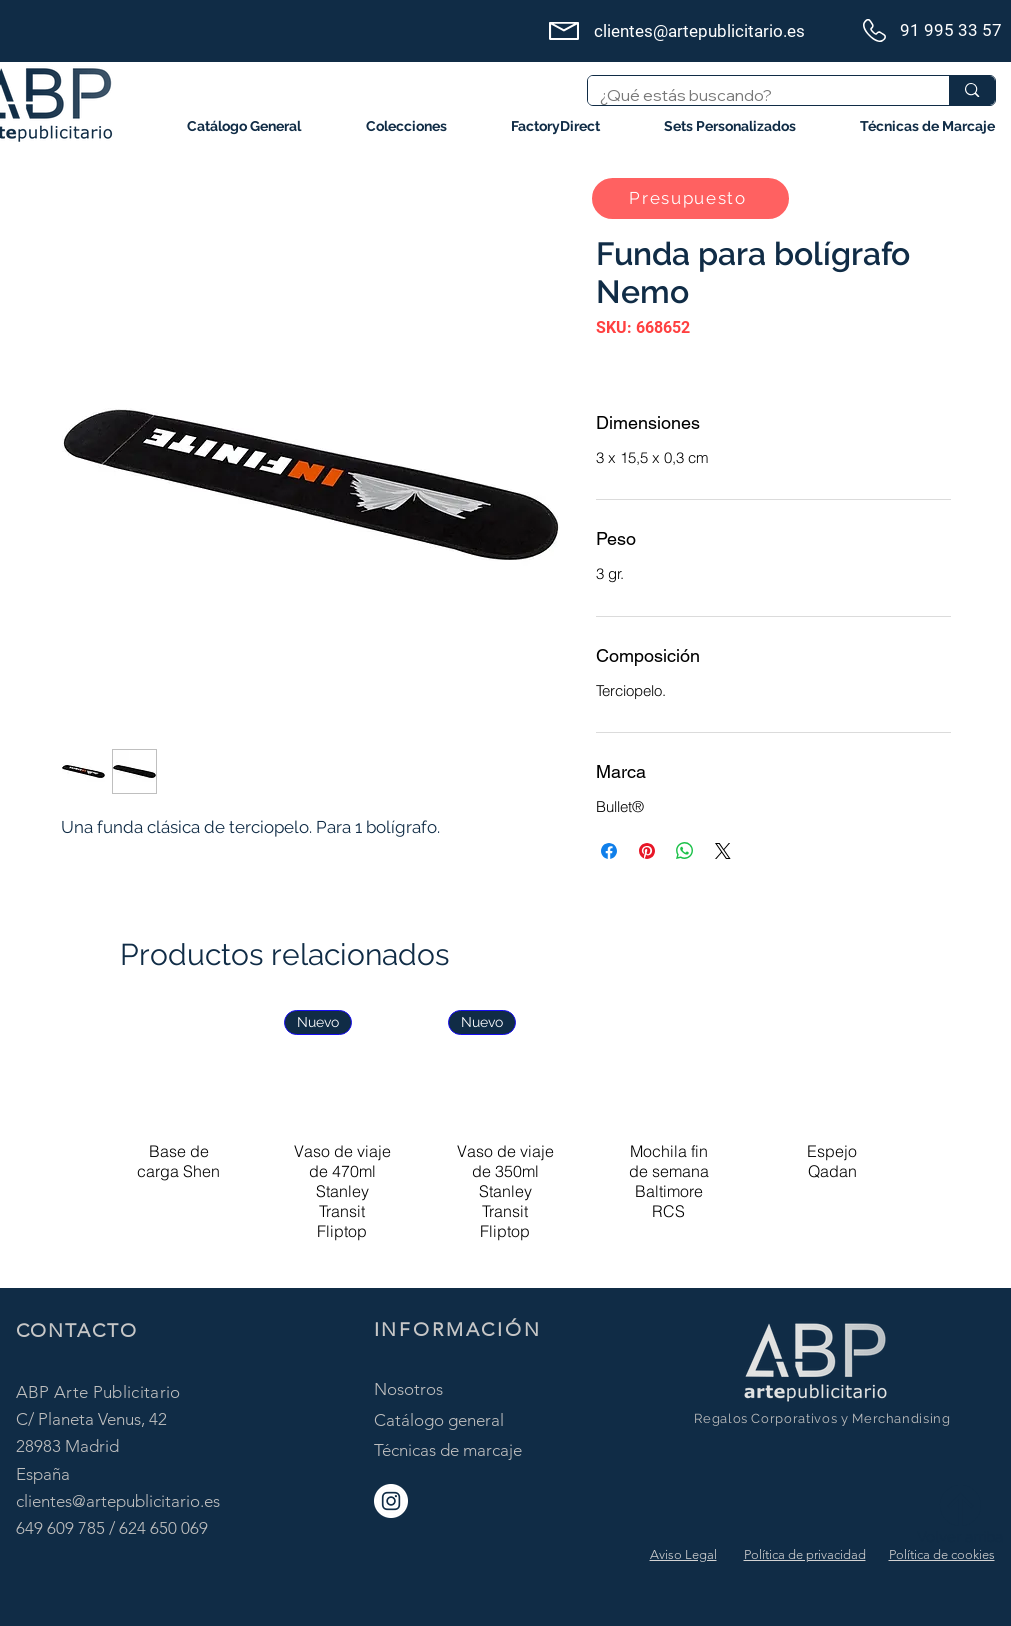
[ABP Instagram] (391, 1501)
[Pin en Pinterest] (647, 851)
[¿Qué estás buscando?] (754, 95)
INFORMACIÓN (458, 1329)
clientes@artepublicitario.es (118, 1501)
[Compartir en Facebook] (609, 851)
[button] (406, 126)
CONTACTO (77, 1330)
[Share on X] (723, 851)
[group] (505, 1140)
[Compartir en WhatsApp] (685, 851)
